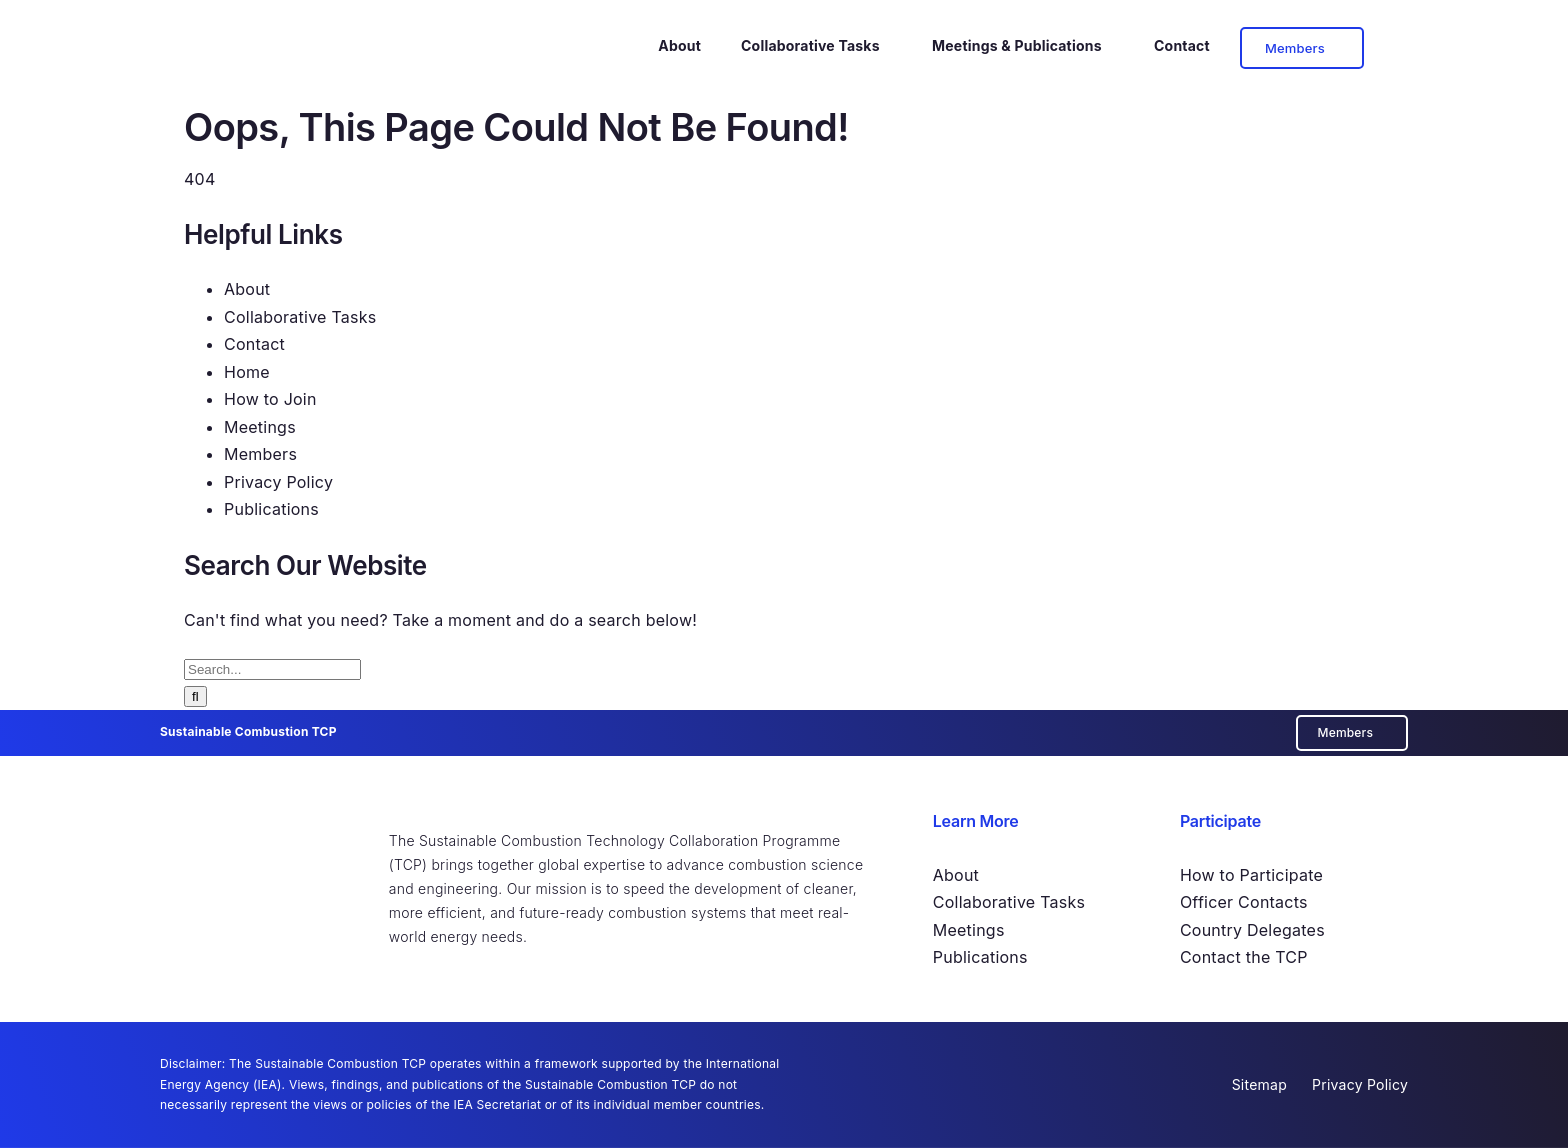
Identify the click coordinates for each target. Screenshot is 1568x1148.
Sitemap (1259, 1084)
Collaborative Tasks (300, 317)
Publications (271, 509)
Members (260, 454)
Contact (254, 344)
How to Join (270, 399)
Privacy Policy (278, 482)
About (247, 289)
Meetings (260, 427)
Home (247, 372)
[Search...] (272, 669)
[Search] (195, 696)
